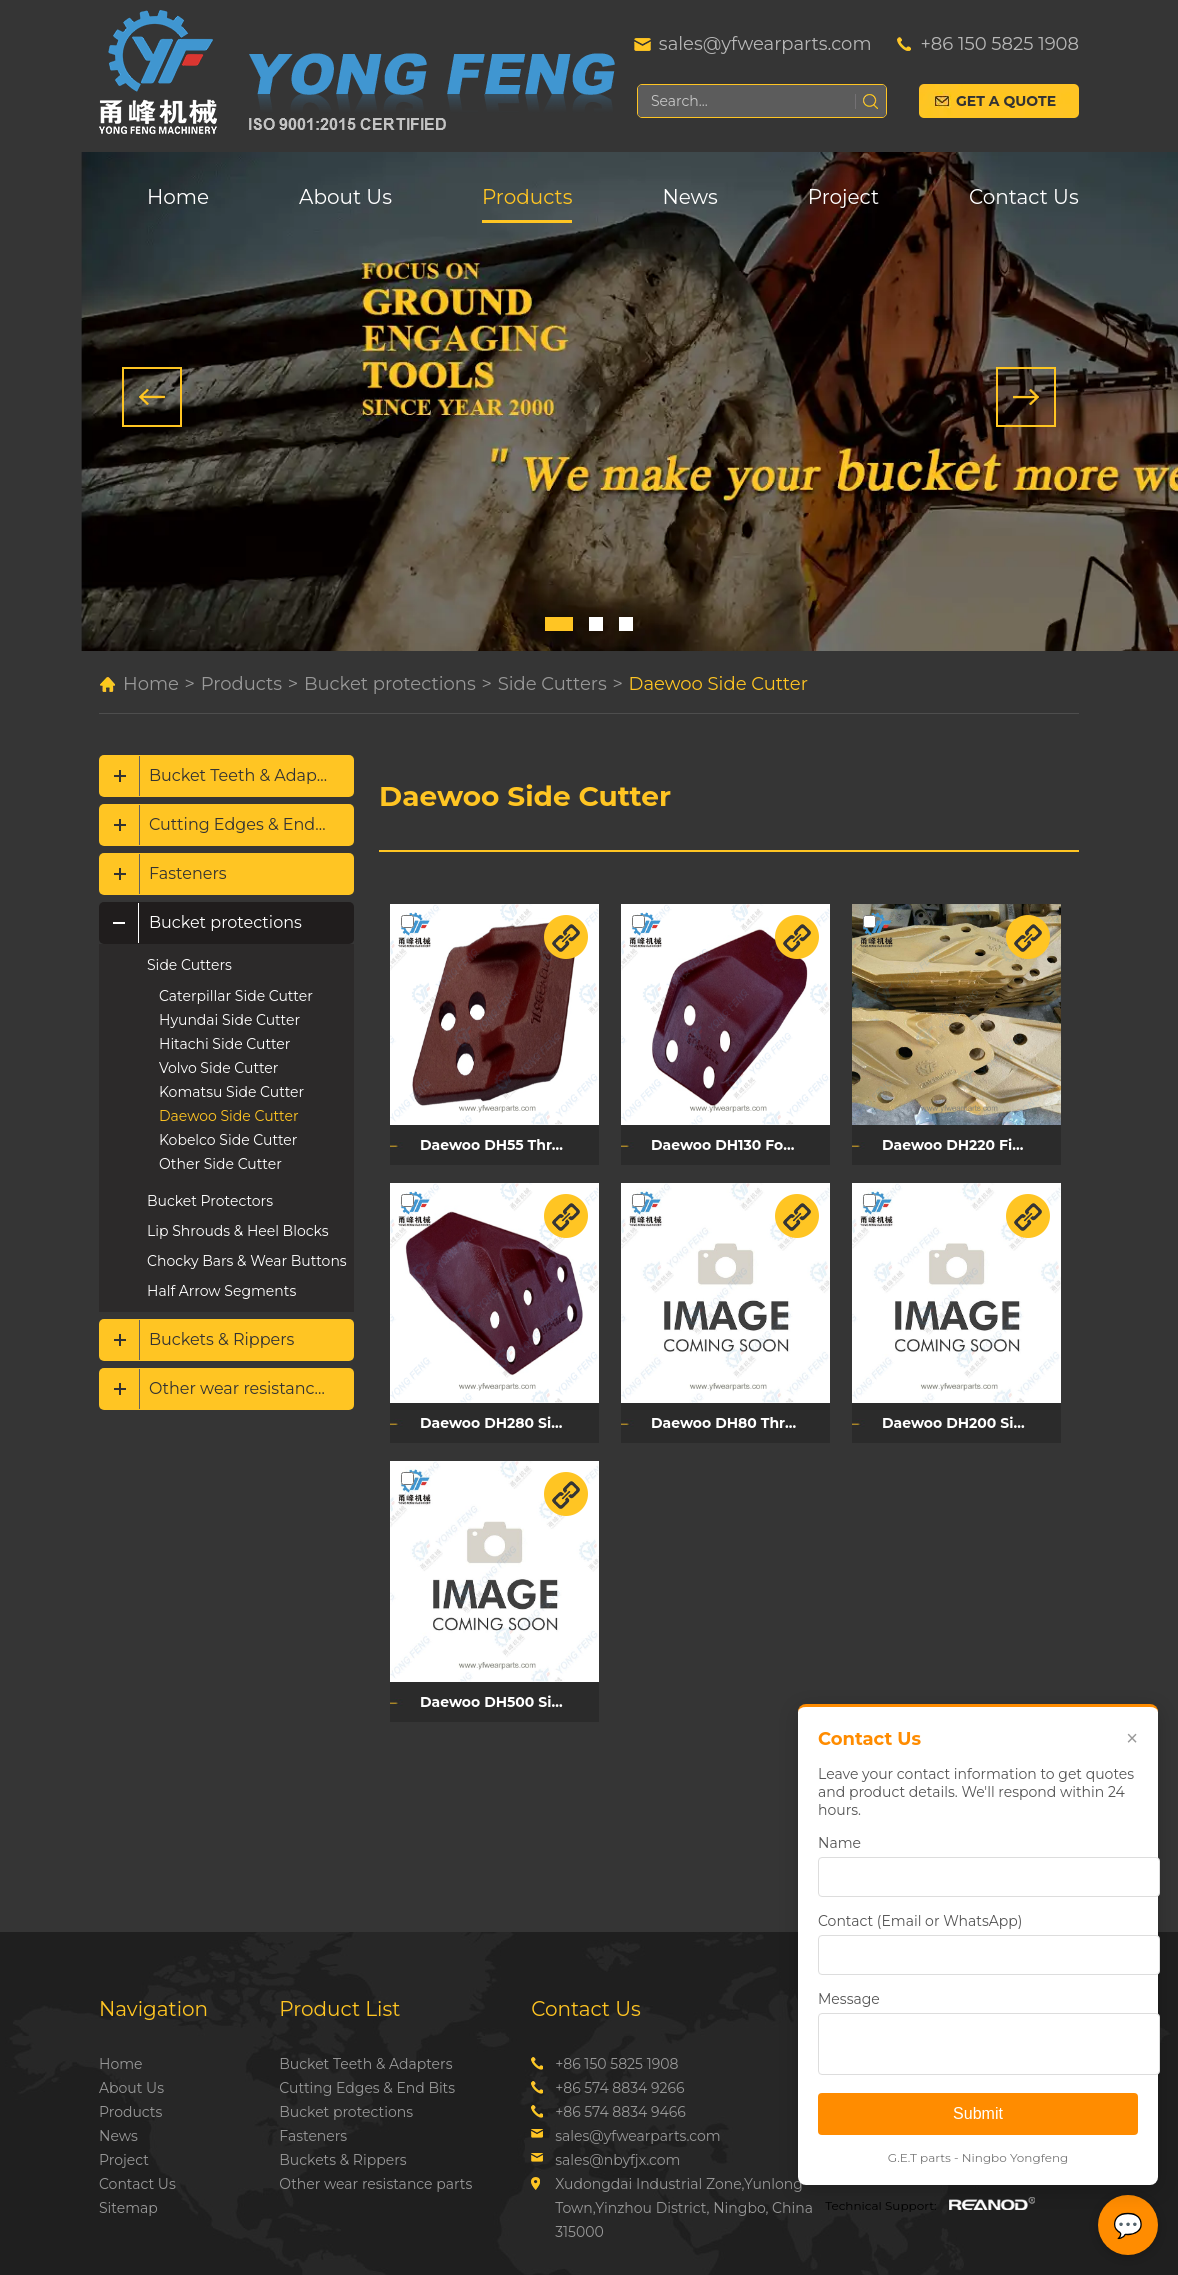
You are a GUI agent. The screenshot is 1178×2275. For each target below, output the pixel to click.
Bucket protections (390, 684)
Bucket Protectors (210, 1201)
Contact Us (1024, 197)
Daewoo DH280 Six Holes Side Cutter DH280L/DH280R (509, 1423)
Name (839, 1843)
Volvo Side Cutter (218, 1068)
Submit (978, 2113)
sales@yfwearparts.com (765, 44)
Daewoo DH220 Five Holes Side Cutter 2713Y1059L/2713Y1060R (971, 1145)
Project (843, 197)
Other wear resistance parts (251, 1388)
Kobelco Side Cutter (228, 1140)
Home (178, 197)
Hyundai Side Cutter (229, 1020)
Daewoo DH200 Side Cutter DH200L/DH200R (971, 1423)
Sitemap (128, 2208)
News (689, 197)
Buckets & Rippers (221, 1339)
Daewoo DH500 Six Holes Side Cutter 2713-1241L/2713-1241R (509, 1702)
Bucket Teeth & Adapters (248, 775)
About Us (345, 197)
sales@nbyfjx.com (617, 2160)
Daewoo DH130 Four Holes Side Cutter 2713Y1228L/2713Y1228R (740, 1145)
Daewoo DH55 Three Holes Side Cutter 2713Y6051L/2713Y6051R (509, 1145)
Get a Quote (1006, 101)
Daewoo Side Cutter (718, 684)
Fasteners (188, 873)
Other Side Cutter (220, 1164)
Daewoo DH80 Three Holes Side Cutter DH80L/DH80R (740, 1423)
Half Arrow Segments (221, 1291)
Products (527, 197)
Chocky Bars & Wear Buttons (247, 1261)
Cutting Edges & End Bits (249, 824)
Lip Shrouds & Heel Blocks (237, 1231)
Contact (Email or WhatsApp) (920, 1921)
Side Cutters (552, 684)
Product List (339, 2009)
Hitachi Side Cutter (224, 1044)
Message (849, 1999)
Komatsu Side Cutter (231, 1092)
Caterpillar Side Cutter (236, 996)
